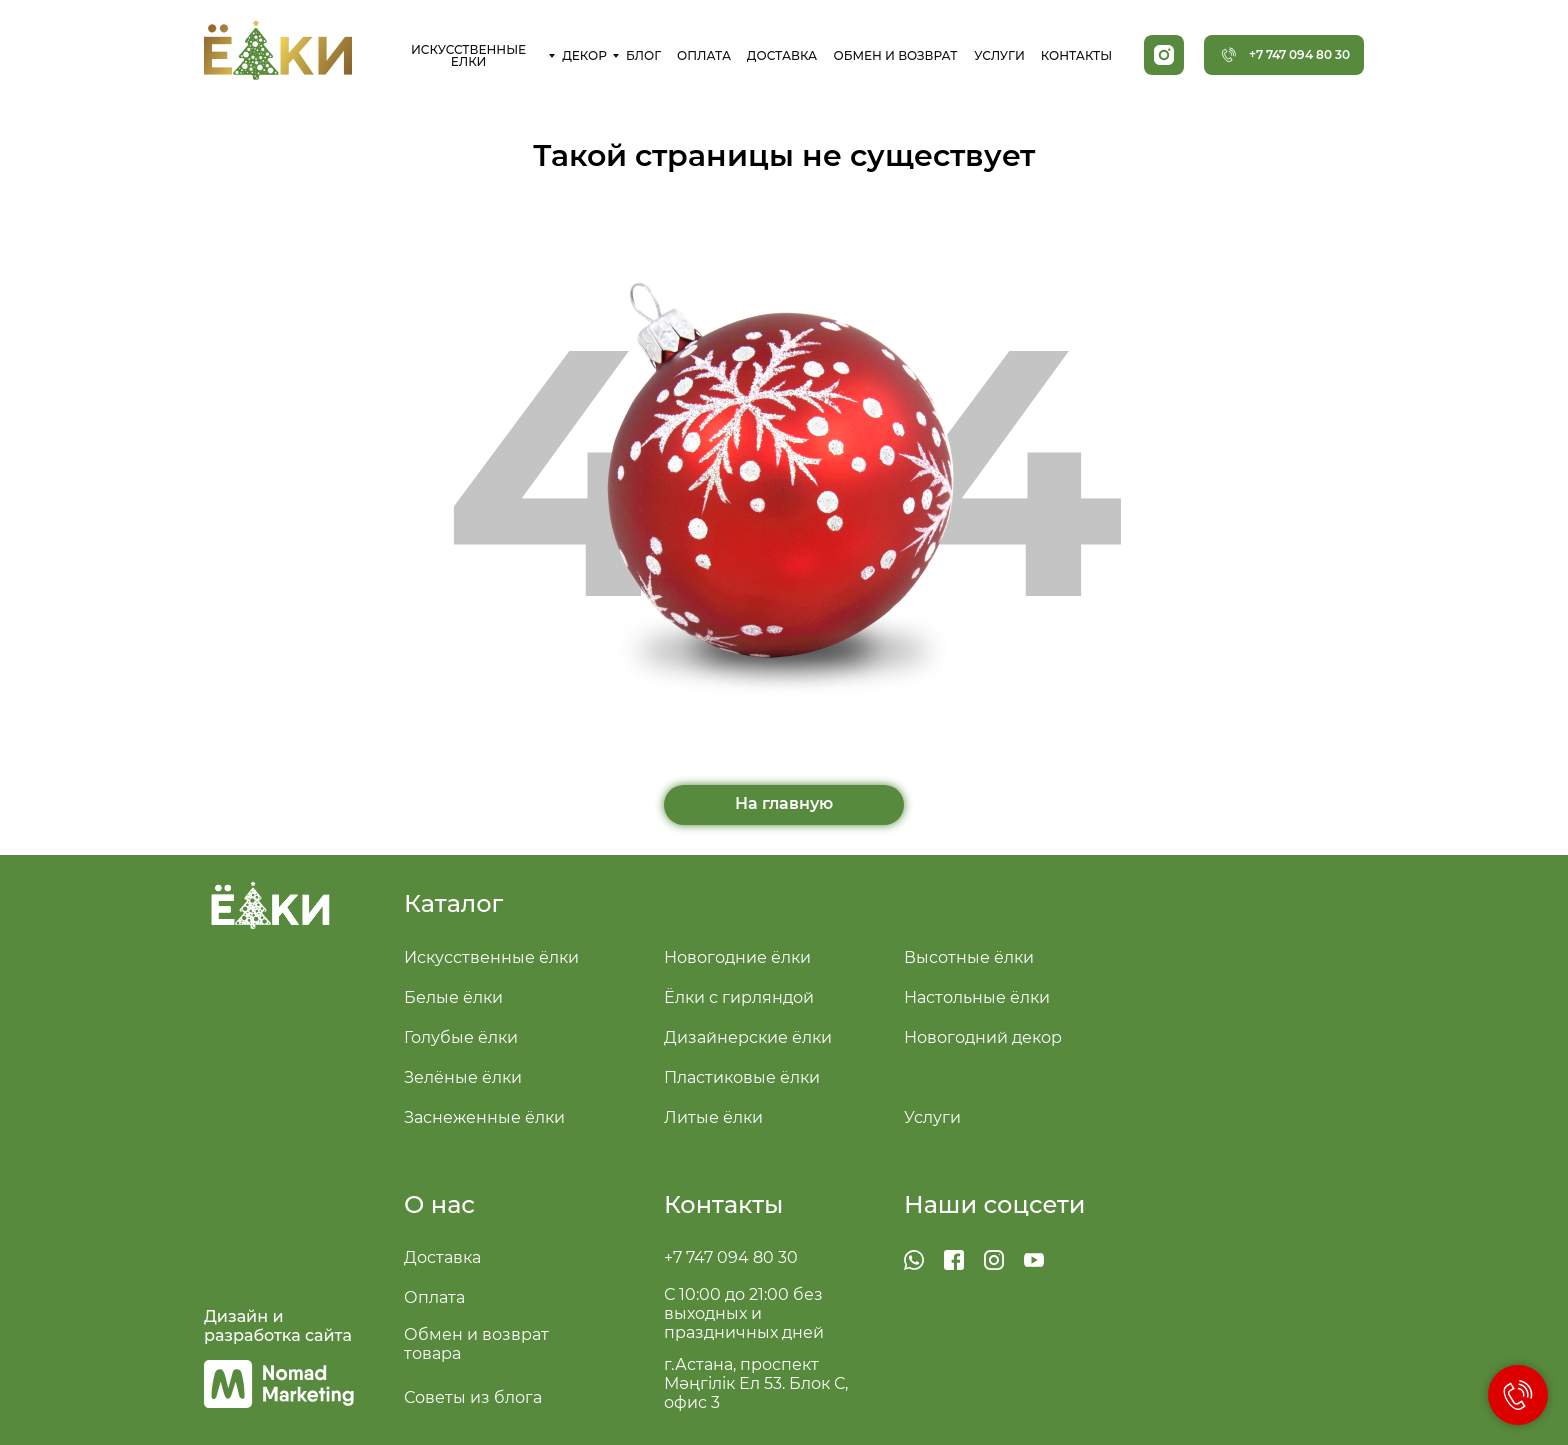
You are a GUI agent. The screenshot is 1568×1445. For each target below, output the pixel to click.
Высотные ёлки (969, 957)
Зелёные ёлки (463, 1077)
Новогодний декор (983, 1037)
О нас (439, 1204)
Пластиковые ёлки (742, 1077)
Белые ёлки (453, 997)
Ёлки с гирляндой (739, 997)
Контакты (723, 1204)
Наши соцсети (995, 1204)
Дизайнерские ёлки (748, 1037)
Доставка (442, 1257)
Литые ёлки (713, 1117)
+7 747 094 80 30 (731, 1257)
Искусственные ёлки (491, 957)
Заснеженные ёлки (484, 1117)
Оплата (434, 1297)
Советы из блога (473, 1397)
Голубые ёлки (461, 1037)
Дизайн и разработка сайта (278, 1326)
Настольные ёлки (977, 997)
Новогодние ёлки (737, 957)
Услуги (932, 1117)
